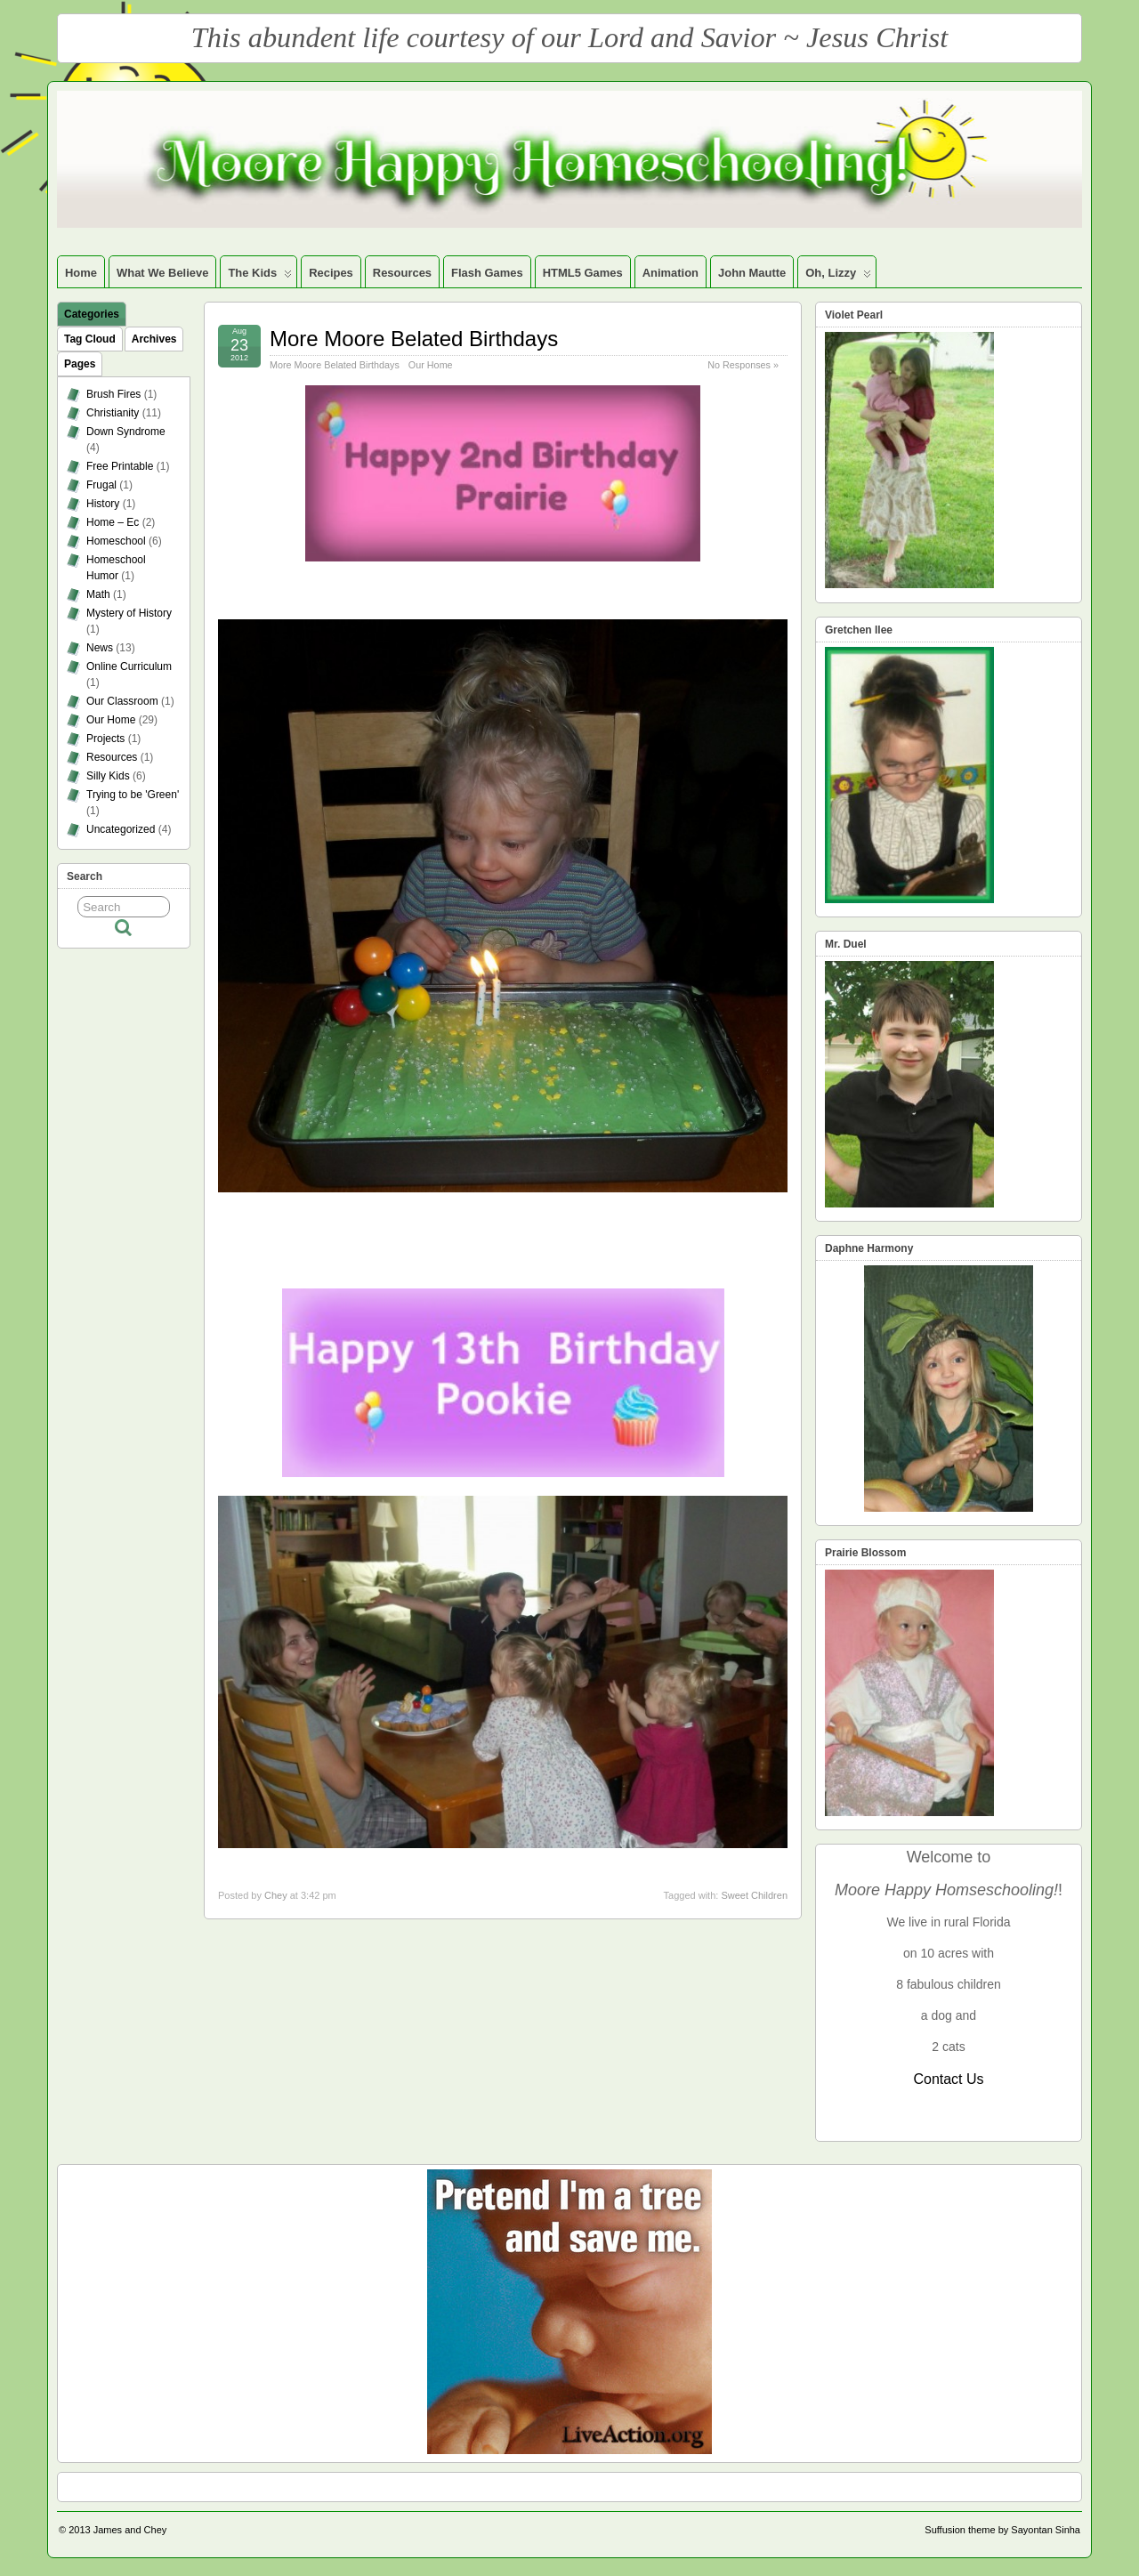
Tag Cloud (90, 339)
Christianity (112, 413)
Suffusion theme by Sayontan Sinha (1002, 2529)
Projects (105, 738)
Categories (91, 314)
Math (98, 594)
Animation (670, 272)
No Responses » (743, 364)
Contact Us (948, 2079)
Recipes (331, 272)
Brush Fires (113, 394)
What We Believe (162, 272)
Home (81, 272)
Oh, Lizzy (838, 276)
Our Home (430, 364)
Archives (154, 339)
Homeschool (116, 541)
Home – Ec (112, 522)
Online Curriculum (129, 666)
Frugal (101, 485)
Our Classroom (122, 701)
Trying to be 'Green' (132, 794)
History (102, 503)
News (99, 648)
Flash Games (487, 272)
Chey (275, 1895)
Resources (402, 272)
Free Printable (119, 466)
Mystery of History (129, 613)
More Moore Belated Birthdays (414, 339)
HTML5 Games (583, 272)
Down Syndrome (126, 431)
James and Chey (130, 2529)
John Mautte (752, 272)
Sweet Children (754, 1895)
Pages (79, 364)
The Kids (260, 276)
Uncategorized (120, 829)
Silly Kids (108, 776)
